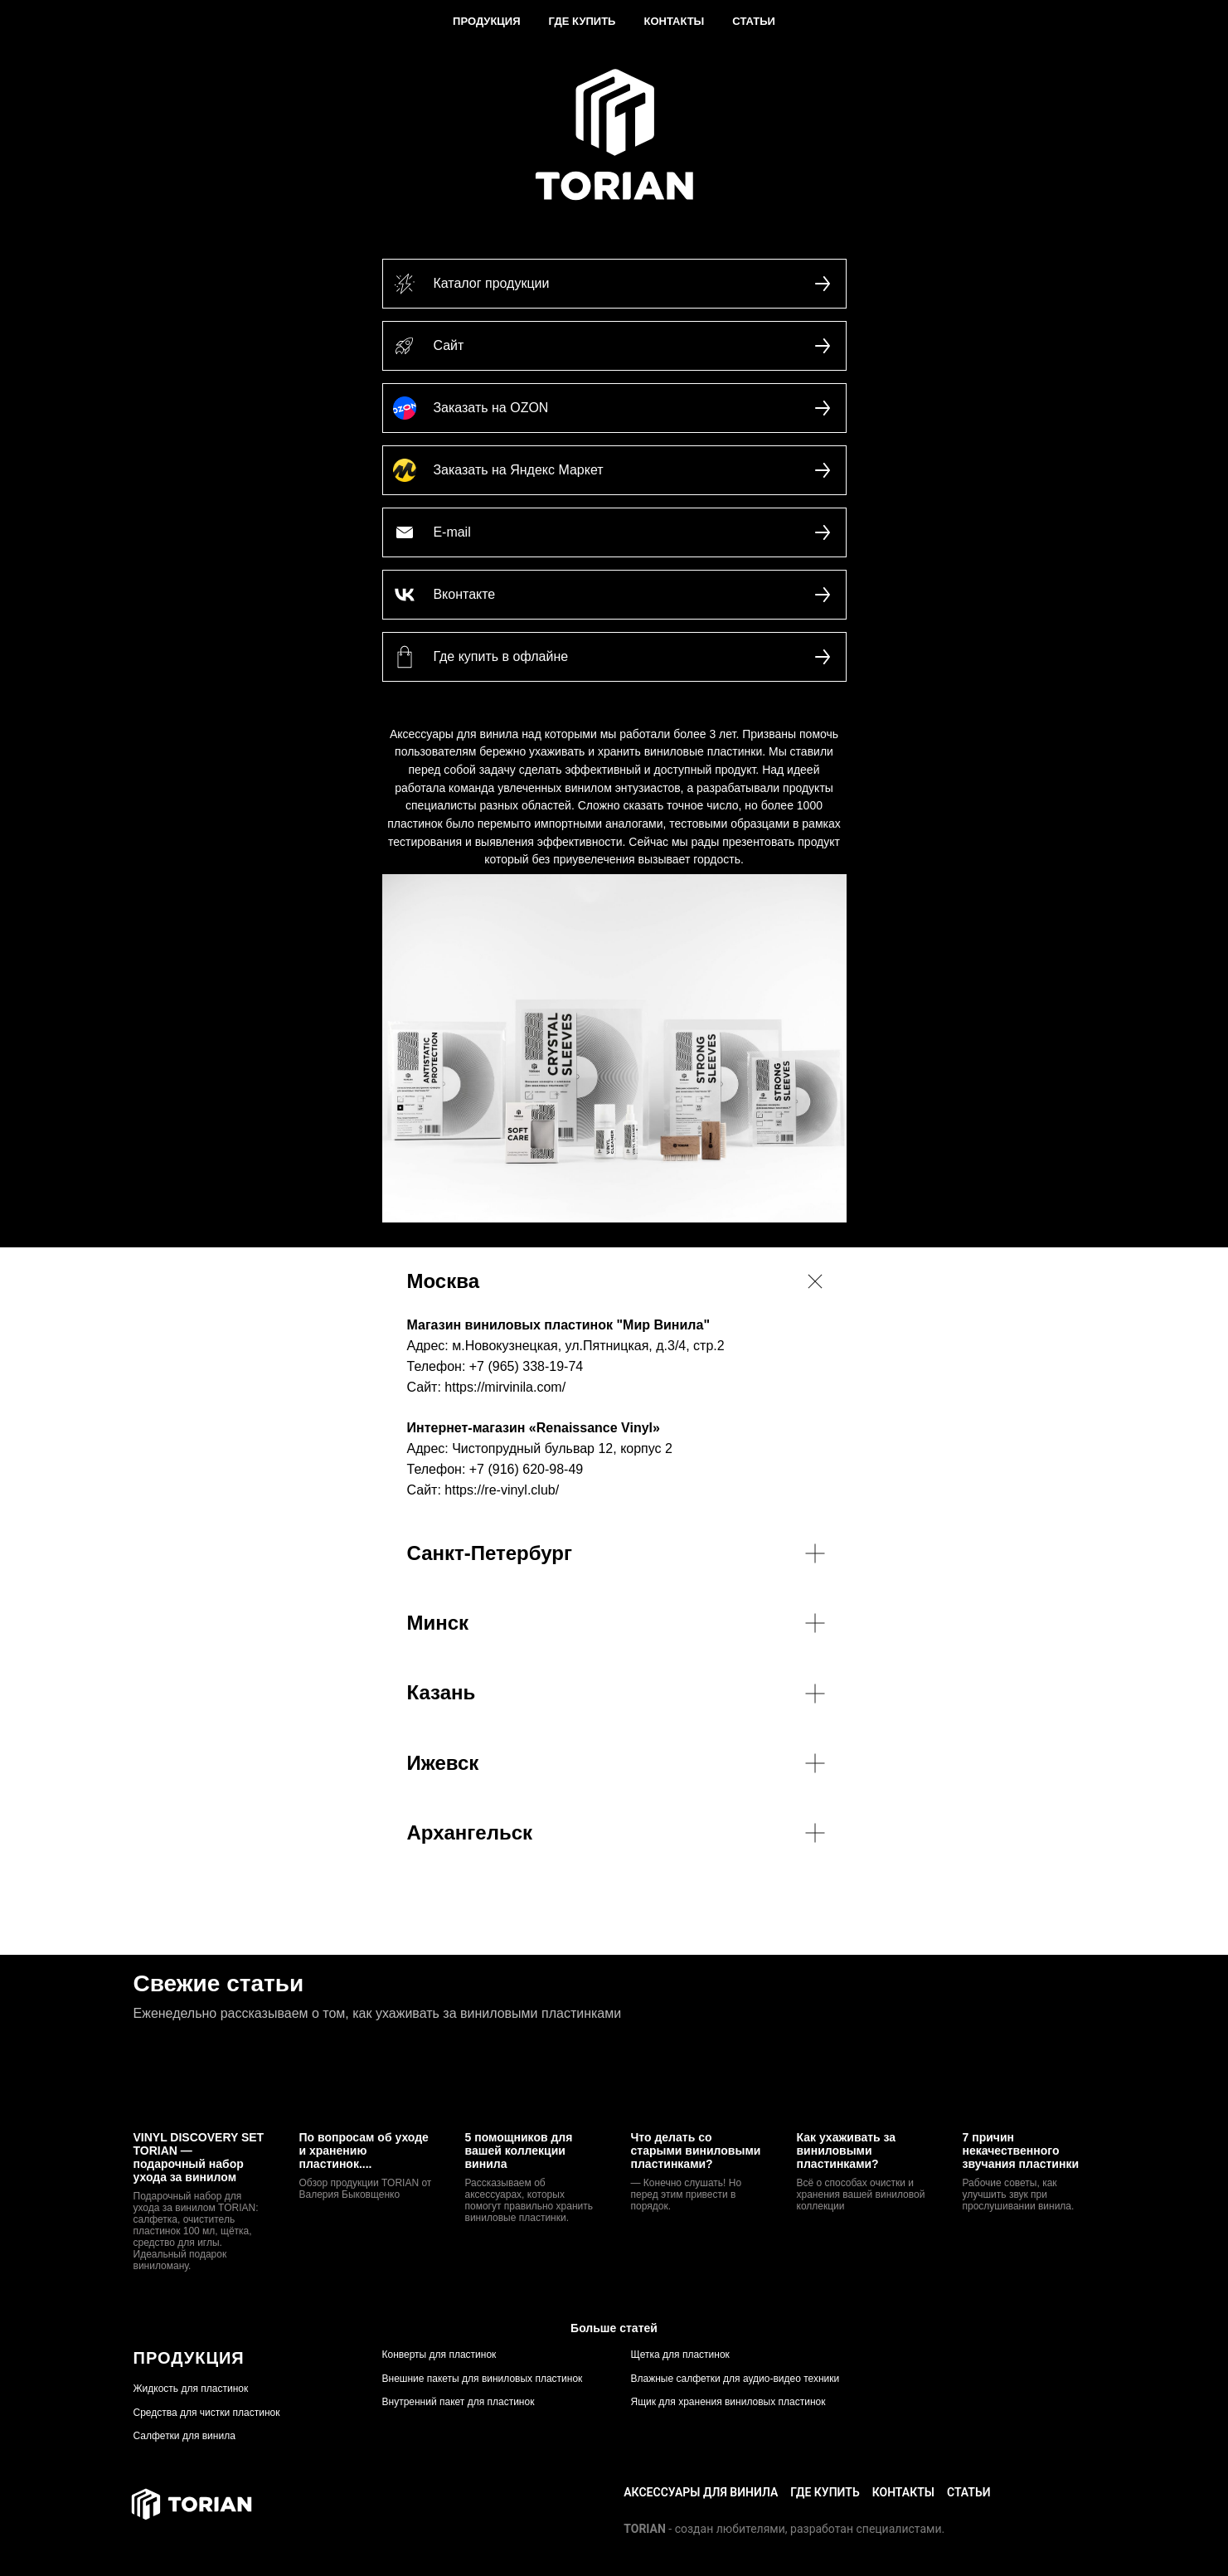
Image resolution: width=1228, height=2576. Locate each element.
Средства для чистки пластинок (206, 2412)
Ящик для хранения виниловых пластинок (728, 2402)
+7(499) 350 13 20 (1051, 2492)
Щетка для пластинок (680, 2354)
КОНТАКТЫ (903, 2492)
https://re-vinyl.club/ (501, 1490)
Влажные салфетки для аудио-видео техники (735, 2378)
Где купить (582, 21)
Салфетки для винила (184, 2436)
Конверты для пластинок (439, 2354)
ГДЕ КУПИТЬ (824, 2492)
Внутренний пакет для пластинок (458, 2402)
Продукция (486, 21)
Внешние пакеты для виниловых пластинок (482, 2378)
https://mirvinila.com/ (504, 1387)
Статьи (753, 21)
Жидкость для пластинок (191, 2388)
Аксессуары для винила (701, 2492)
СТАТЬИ (969, 2492)
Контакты (673, 21)
